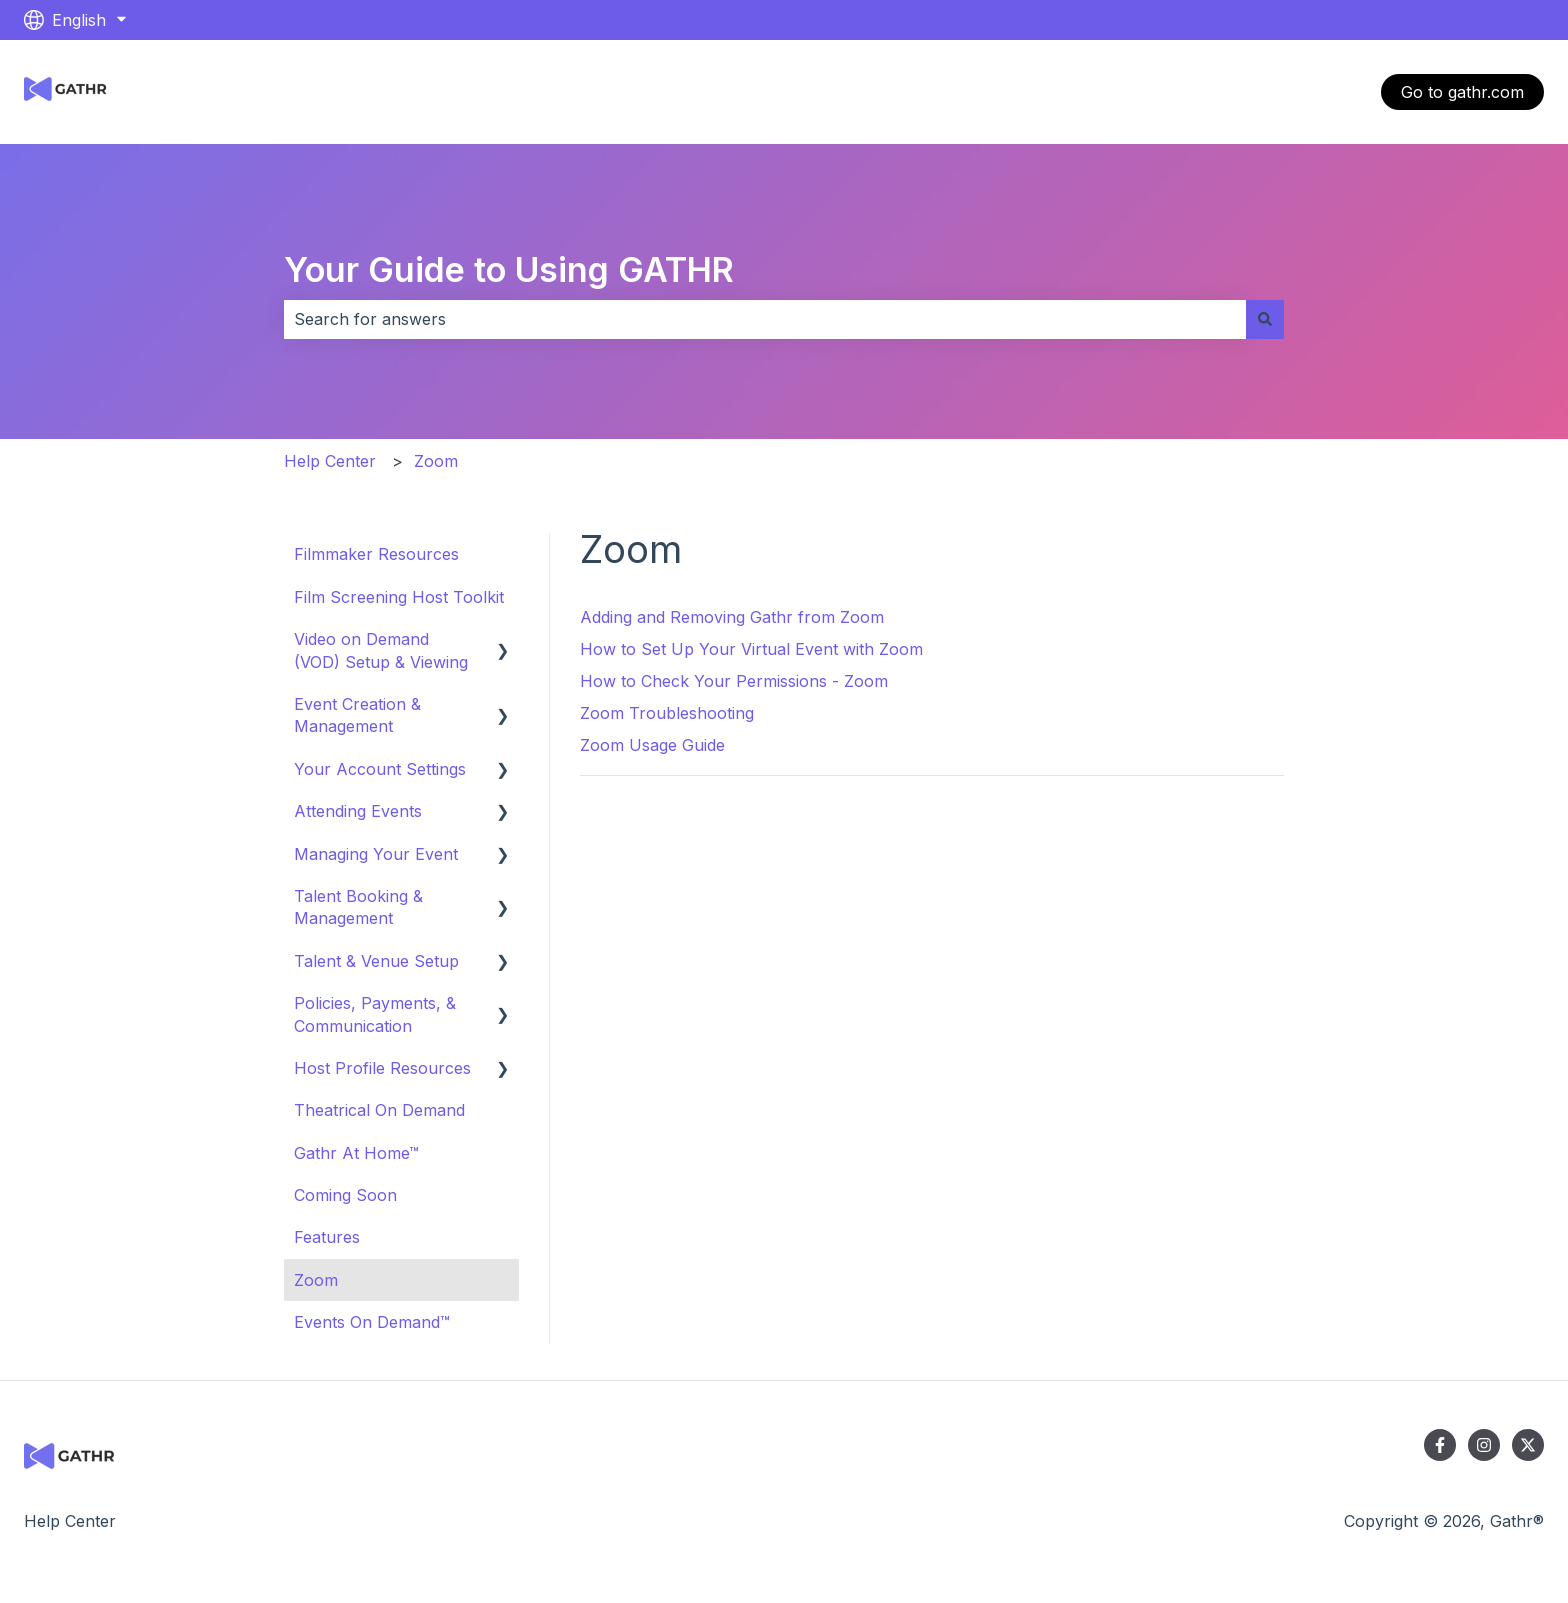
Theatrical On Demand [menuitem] (379, 1110)
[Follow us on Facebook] (1440, 1445)
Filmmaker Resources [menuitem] (376, 554)
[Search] (1265, 319)
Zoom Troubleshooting (667, 713)
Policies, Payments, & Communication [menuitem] (375, 1014)
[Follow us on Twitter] (1528, 1445)
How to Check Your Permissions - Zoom (734, 681)
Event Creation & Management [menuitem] (357, 715)
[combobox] (765, 319)
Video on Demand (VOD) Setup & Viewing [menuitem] (381, 650)
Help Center (330, 461)
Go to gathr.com (1462, 92)
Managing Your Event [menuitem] (376, 854)
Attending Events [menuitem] (358, 811)
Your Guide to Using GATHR (509, 269)
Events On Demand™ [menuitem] (372, 1322)
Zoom (436, 461)
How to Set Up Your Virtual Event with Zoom (751, 649)
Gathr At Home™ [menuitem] (356, 1153)
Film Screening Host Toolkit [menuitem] (399, 597)
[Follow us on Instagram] (1484, 1445)
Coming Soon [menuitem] (345, 1195)
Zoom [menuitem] (316, 1280)
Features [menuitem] (327, 1237)
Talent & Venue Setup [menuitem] (376, 961)
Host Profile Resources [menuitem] (382, 1068)
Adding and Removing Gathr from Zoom (732, 617)
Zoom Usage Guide (652, 745)
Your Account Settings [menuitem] (380, 769)
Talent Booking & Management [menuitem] (358, 907)
